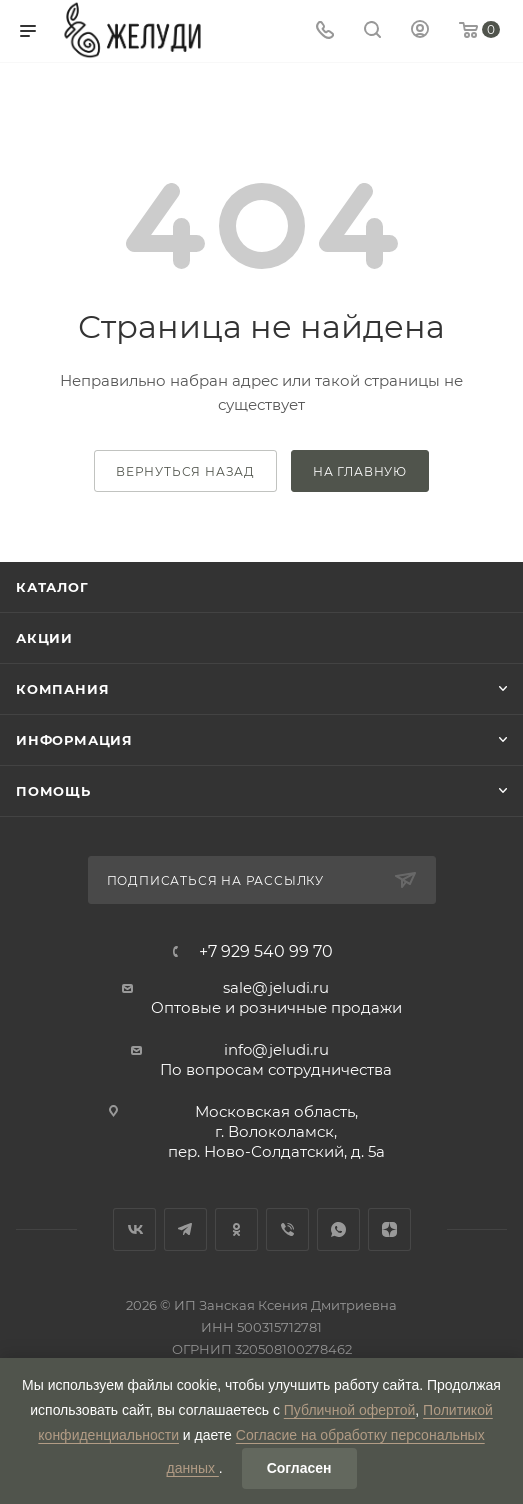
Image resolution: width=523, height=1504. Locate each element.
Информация (74, 740)
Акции (44, 638)
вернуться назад (185, 471)
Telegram (185, 1229)
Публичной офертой (350, 1410)
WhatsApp (338, 1229)
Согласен (299, 1468)
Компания (62, 689)
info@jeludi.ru (276, 1049)
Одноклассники (236, 1229)
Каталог (52, 587)
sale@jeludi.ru (276, 987)
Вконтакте (134, 1229)
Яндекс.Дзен (389, 1229)
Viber (287, 1229)
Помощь (53, 791)
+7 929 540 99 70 (266, 952)
